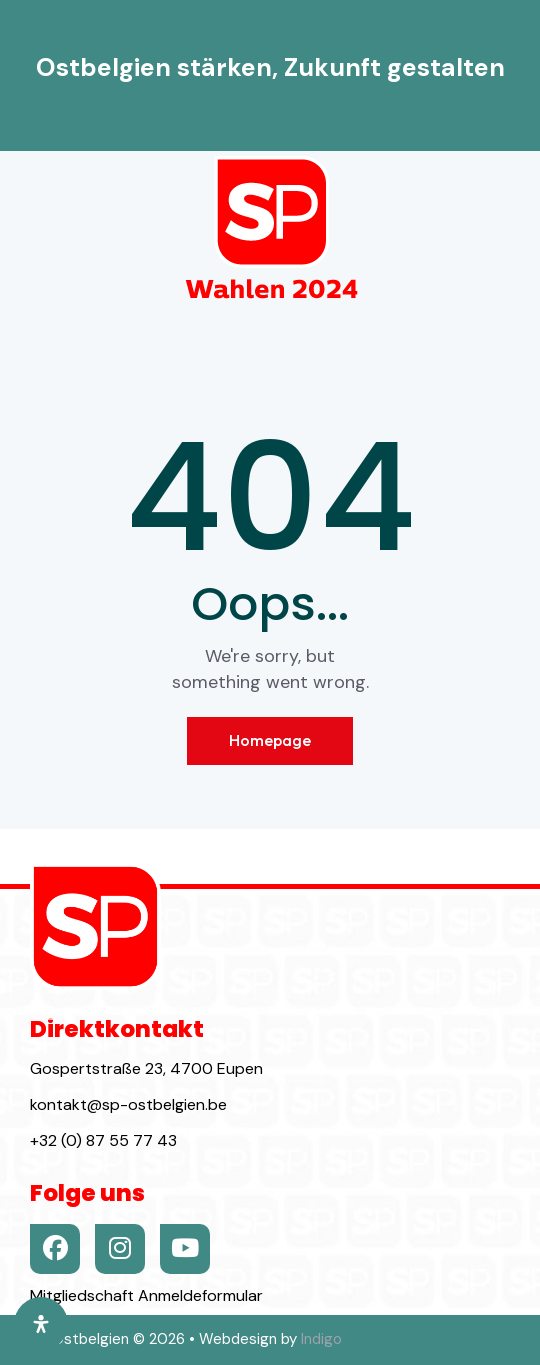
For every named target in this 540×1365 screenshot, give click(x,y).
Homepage (270, 740)
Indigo (321, 1339)
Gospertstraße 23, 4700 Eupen (146, 1068)
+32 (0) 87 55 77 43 (103, 1140)
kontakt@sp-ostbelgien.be (128, 1104)
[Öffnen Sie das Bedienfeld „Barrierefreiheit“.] (41, 1324)
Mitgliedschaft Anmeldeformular (146, 1295)
